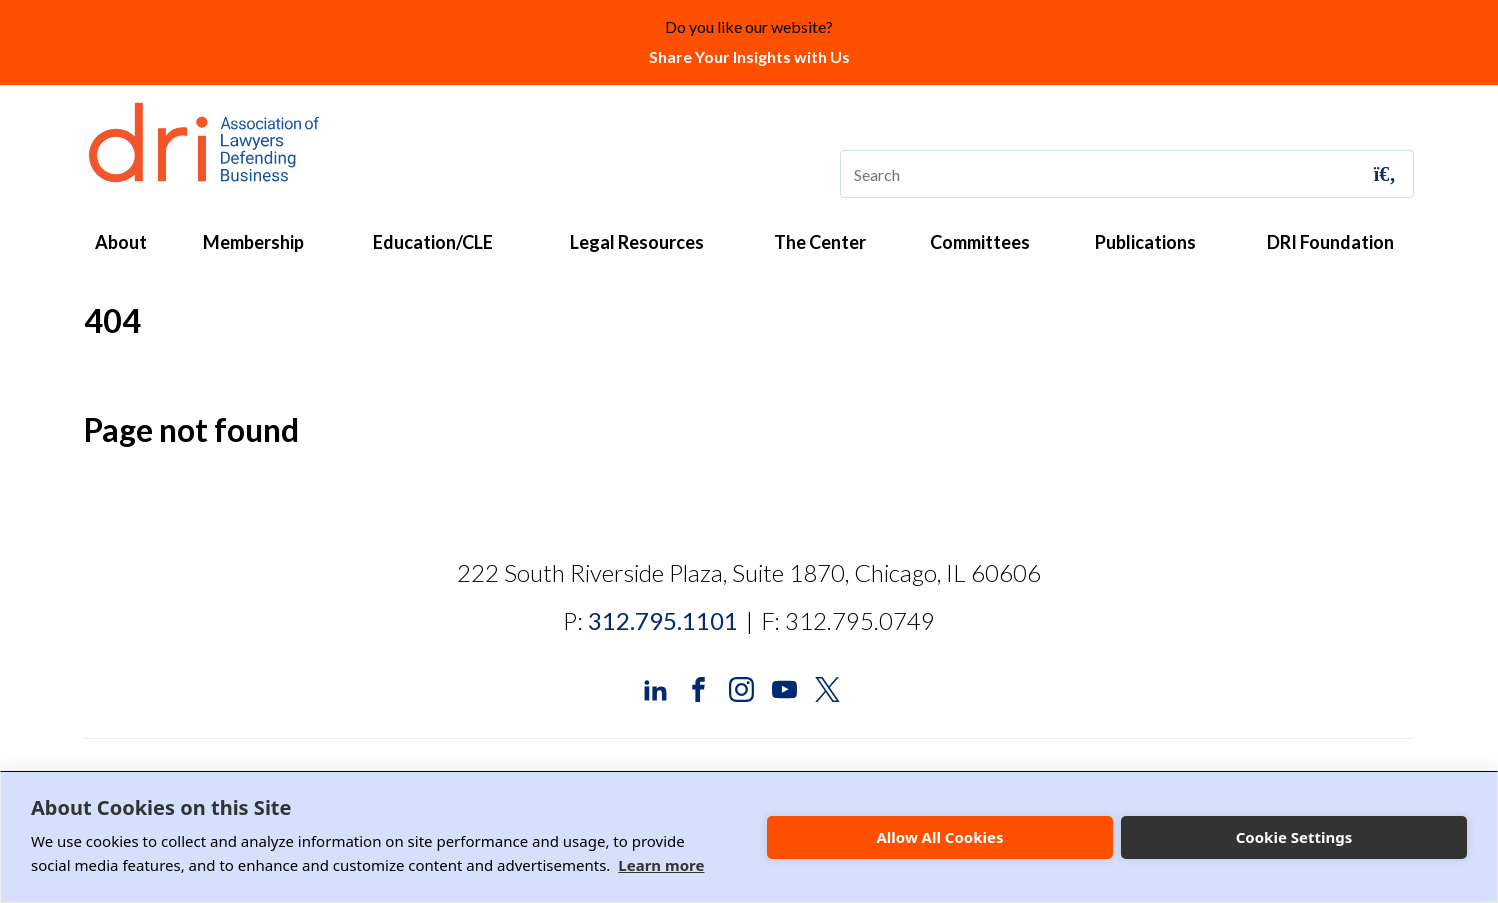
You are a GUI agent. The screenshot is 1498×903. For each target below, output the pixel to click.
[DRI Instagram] (741, 687)
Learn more (661, 865)
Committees (980, 242)
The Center (820, 242)
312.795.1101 (663, 620)
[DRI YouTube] (784, 687)
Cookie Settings (1294, 837)
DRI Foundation (1330, 242)
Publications (1145, 242)
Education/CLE (433, 242)
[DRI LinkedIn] (655, 687)
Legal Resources (637, 242)
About (121, 242)
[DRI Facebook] (698, 687)
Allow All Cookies (939, 837)
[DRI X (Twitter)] (827, 687)
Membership (253, 242)
